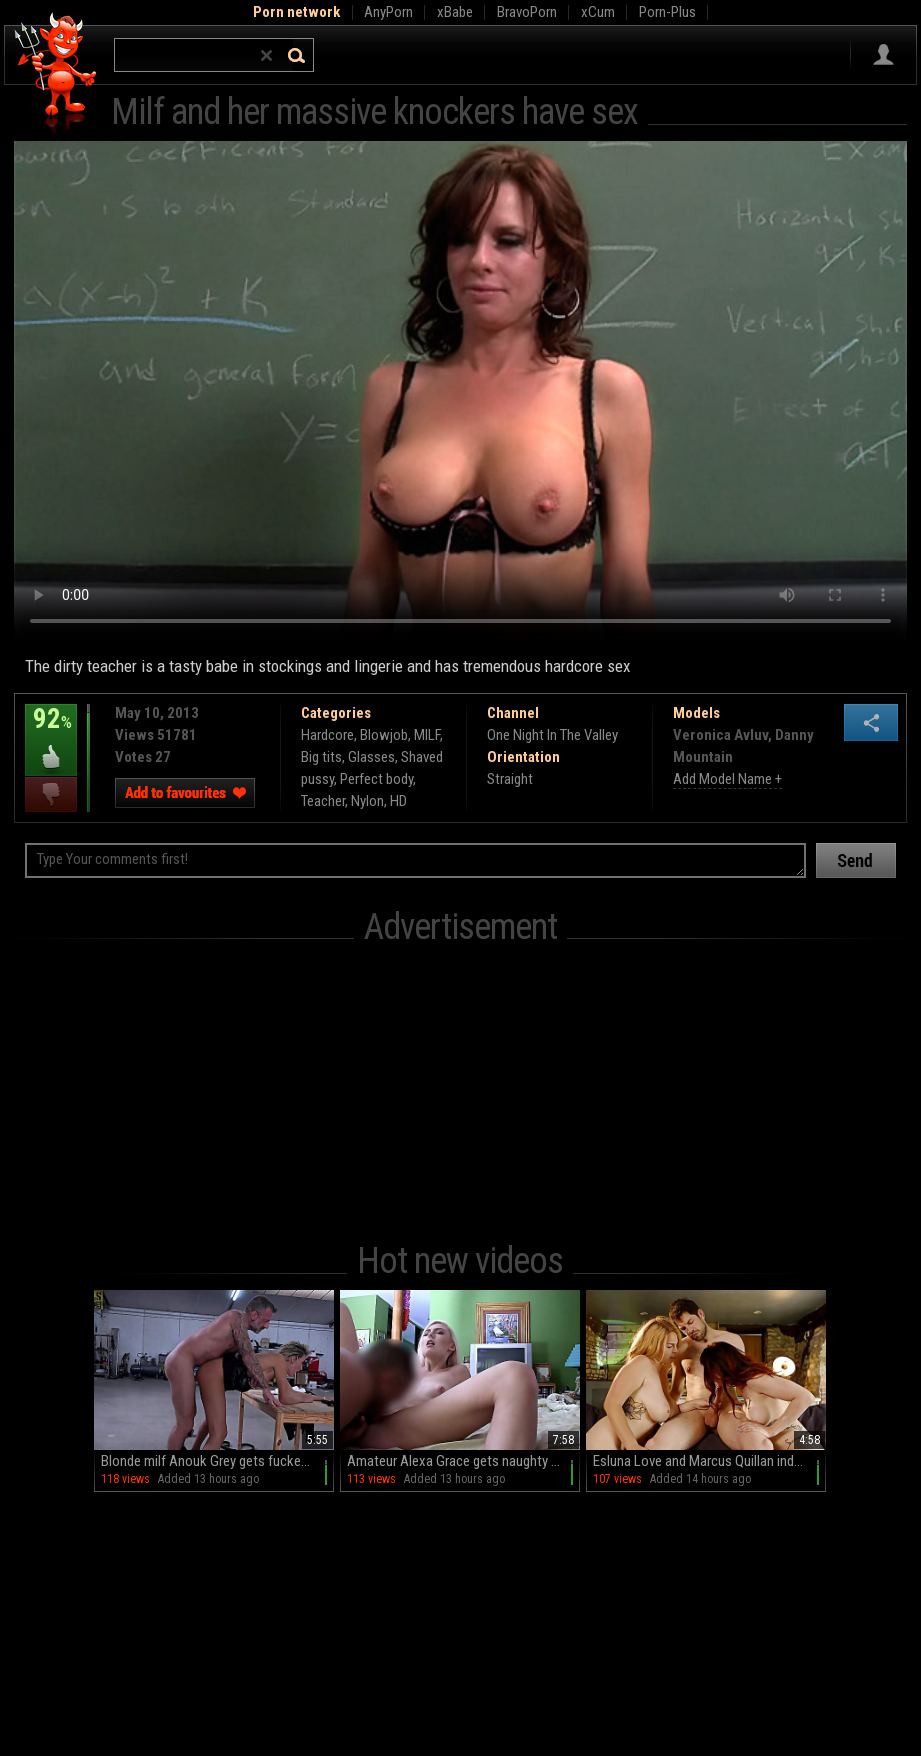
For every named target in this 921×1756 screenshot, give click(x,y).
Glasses (371, 757)
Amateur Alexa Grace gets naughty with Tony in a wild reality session (463, 1461)
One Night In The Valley (552, 735)
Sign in (883, 55)
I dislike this (51, 794)
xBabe (455, 12)
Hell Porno (56, 74)
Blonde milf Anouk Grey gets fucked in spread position (217, 1461)
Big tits (321, 757)
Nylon (367, 801)
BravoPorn (527, 12)
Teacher (323, 801)
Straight (510, 779)
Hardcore (327, 735)
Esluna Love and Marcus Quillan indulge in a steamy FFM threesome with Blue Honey (709, 1461)
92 (51, 733)
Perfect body (376, 779)
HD (398, 801)
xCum (598, 12)
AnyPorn (388, 12)
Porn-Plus (667, 12)
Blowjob (384, 735)
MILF (427, 735)
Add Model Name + (727, 779)
